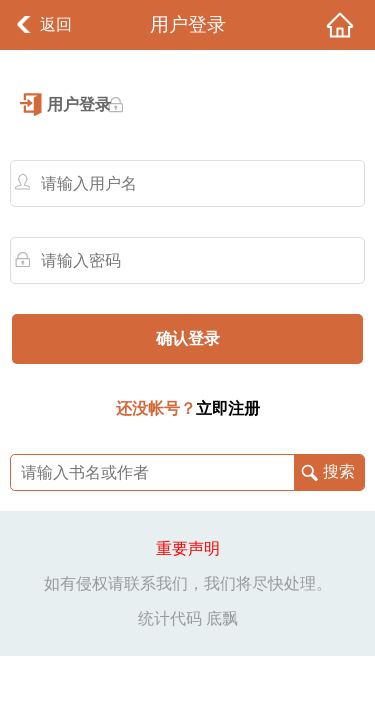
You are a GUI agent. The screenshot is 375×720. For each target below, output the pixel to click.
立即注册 (228, 408)
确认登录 (188, 338)
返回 (56, 24)
